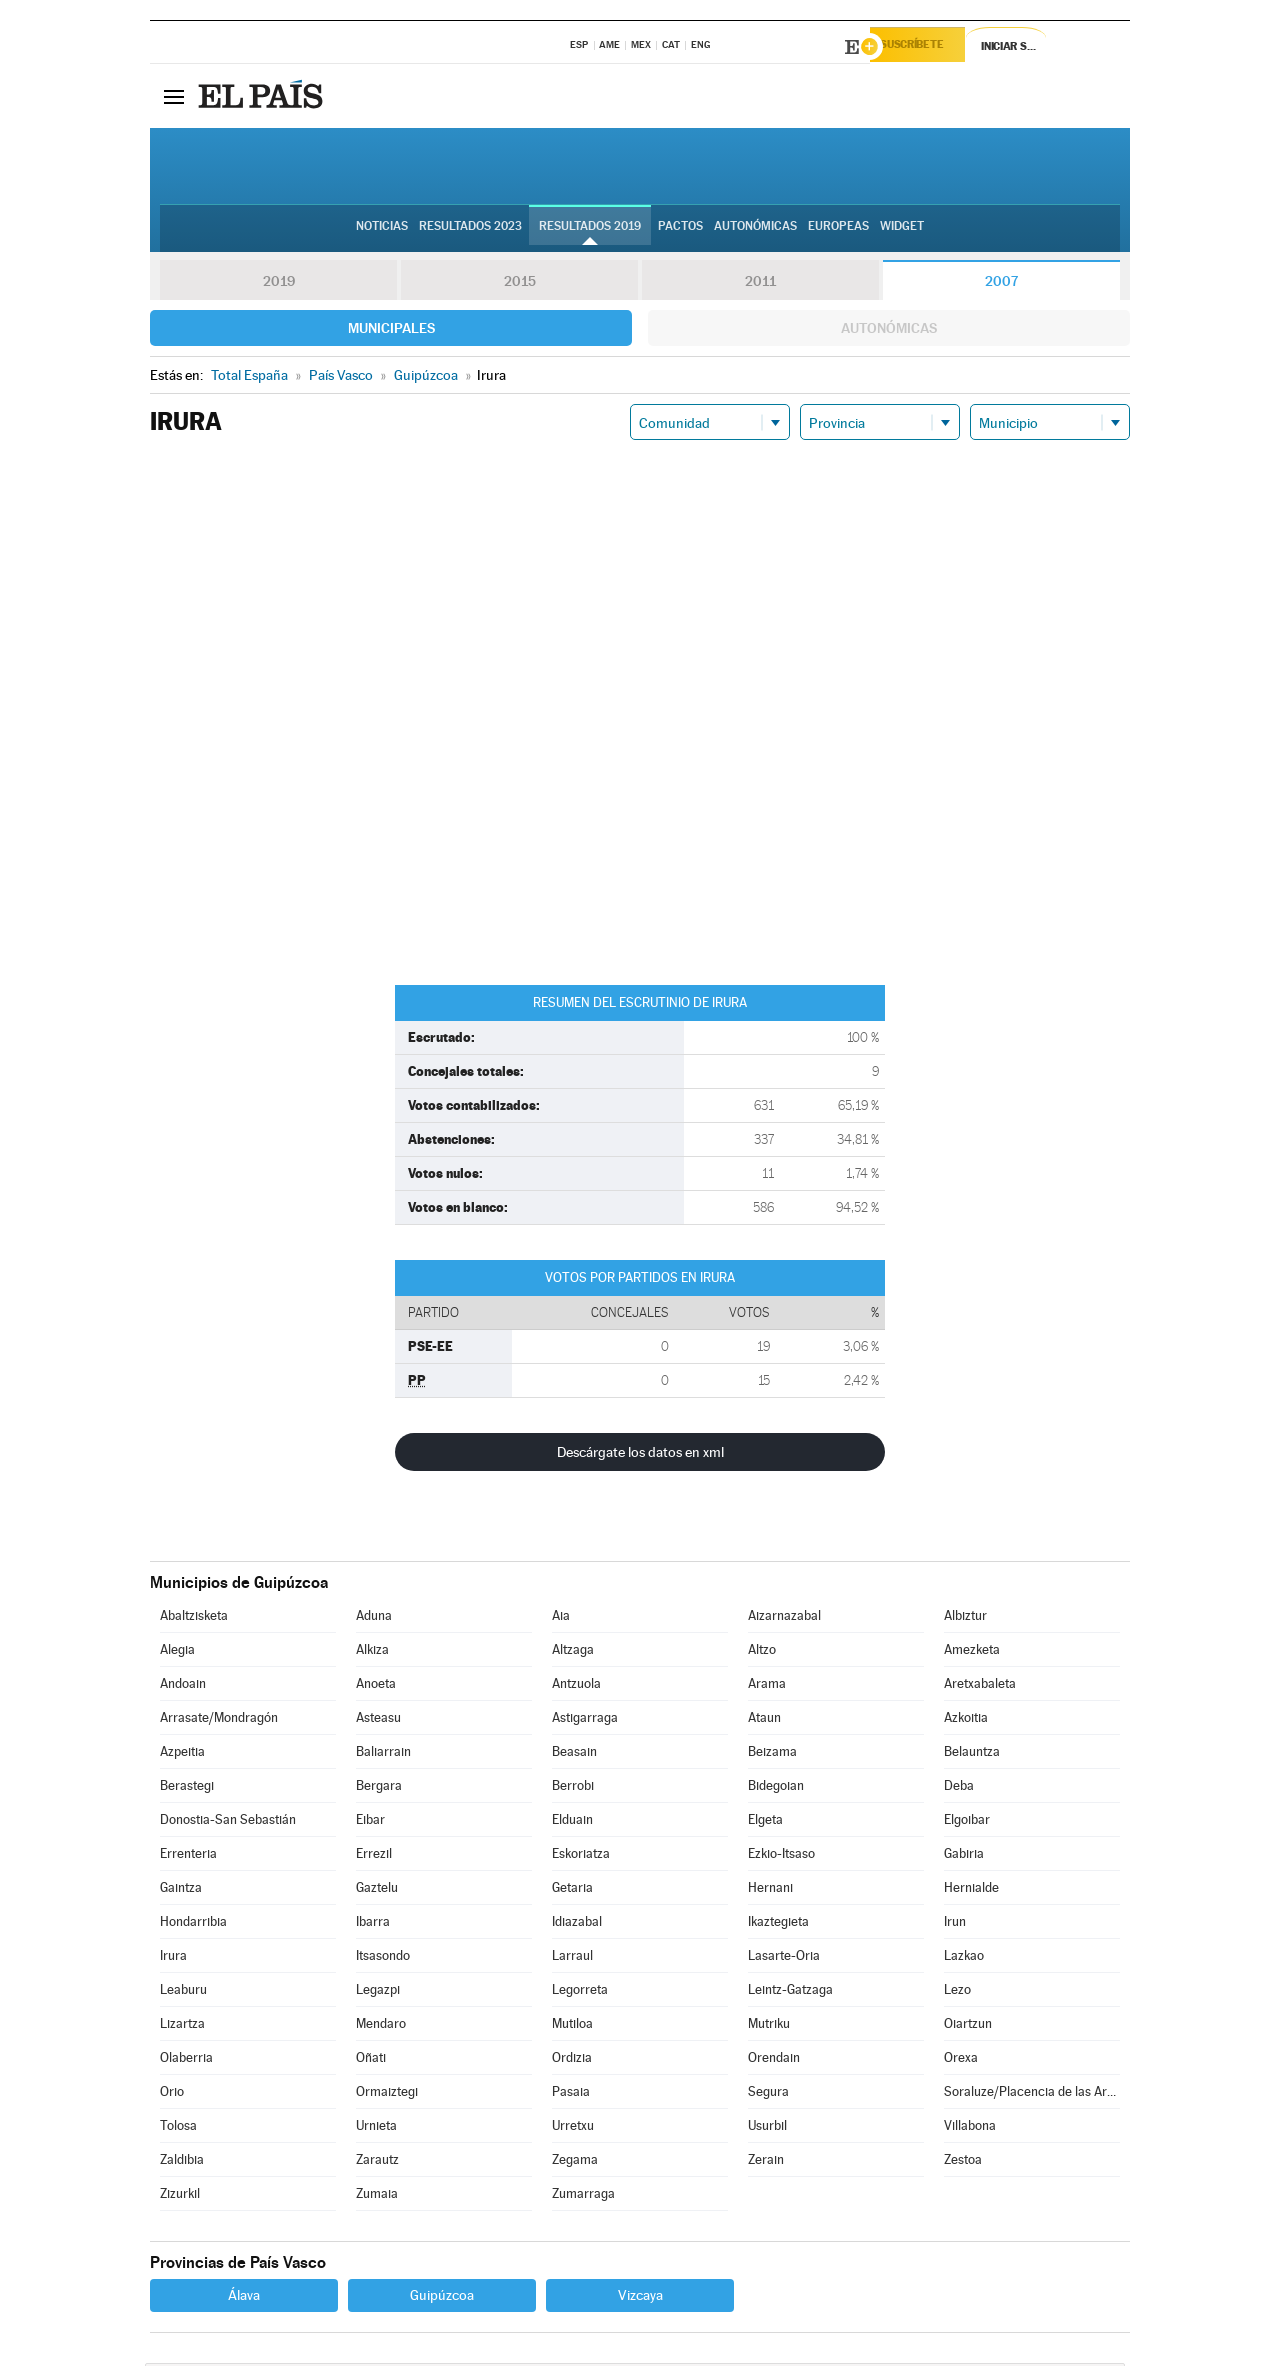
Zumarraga (583, 2196)
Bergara (379, 1788)
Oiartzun (968, 2026)
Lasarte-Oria (784, 1958)
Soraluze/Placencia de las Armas (1032, 2094)
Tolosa (178, 2128)
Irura (173, 1958)
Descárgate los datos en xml (640, 1455)
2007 (1001, 284)
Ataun (764, 1720)
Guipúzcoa (442, 2298)
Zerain (766, 2162)
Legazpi (378, 1992)
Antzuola (576, 1686)
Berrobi (573, 1788)
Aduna (374, 1618)
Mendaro (381, 2026)
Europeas (838, 231)
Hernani (770, 1890)
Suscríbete (926, 47)
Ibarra (373, 1924)
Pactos (680, 231)
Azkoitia (966, 1720)
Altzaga (573, 1652)
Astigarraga (585, 1720)
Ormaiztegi (387, 2094)
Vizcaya (640, 2298)
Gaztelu (377, 1890)
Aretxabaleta (980, 1686)
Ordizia (572, 2060)
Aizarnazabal (784, 1618)
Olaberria (186, 2060)
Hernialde (971, 1890)
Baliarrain (383, 1754)
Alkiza (372, 1652)
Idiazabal (577, 1924)
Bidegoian (776, 1788)
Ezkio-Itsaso (781, 1856)
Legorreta (580, 1992)
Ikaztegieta (778, 1924)
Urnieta (376, 2128)
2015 (520, 284)
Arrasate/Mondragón (219, 1720)
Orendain (774, 2060)
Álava (244, 2298)
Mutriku (769, 2026)
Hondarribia (193, 1924)
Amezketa (972, 1652)
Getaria (572, 1890)
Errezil (374, 1856)
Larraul (572, 1958)
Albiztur (965, 1618)
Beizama (772, 1754)
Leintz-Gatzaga (790, 1992)
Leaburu (183, 1992)
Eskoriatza (581, 1856)
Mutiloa (572, 2026)
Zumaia (377, 2196)
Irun (955, 1924)
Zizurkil (180, 2196)
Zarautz (377, 2162)
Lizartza (182, 2026)
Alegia (177, 1652)
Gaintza (181, 1890)
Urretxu (573, 2128)
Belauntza (972, 1754)
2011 (760, 284)
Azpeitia (182, 1754)
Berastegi (187, 1788)
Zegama (575, 2162)
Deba (959, 1788)
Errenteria (188, 1856)
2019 (279, 284)
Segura (768, 2094)
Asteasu (378, 1720)
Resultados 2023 (470, 231)
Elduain (572, 1822)
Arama (767, 1686)
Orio (172, 2094)
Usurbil (767, 2128)
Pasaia (571, 2094)
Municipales (391, 331)
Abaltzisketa (194, 1618)
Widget (902, 231)
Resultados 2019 (590, 231)
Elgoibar (967, 1822)
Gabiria (964, 1856)
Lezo (957, 1992)
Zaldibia (182, 2162)
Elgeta (765, 1822)
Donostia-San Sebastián (228, 1822)
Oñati (371, 2060)
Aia (561, 1618)
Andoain (183, 1686)
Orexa (961, 2060)
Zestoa (963, 2162)
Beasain (574, 1754)
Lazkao (964, 1958)
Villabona (970, 2128)
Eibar (370, 1822)
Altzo (762, 1652)
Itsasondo (383, 1958)
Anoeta (376, 1686)
